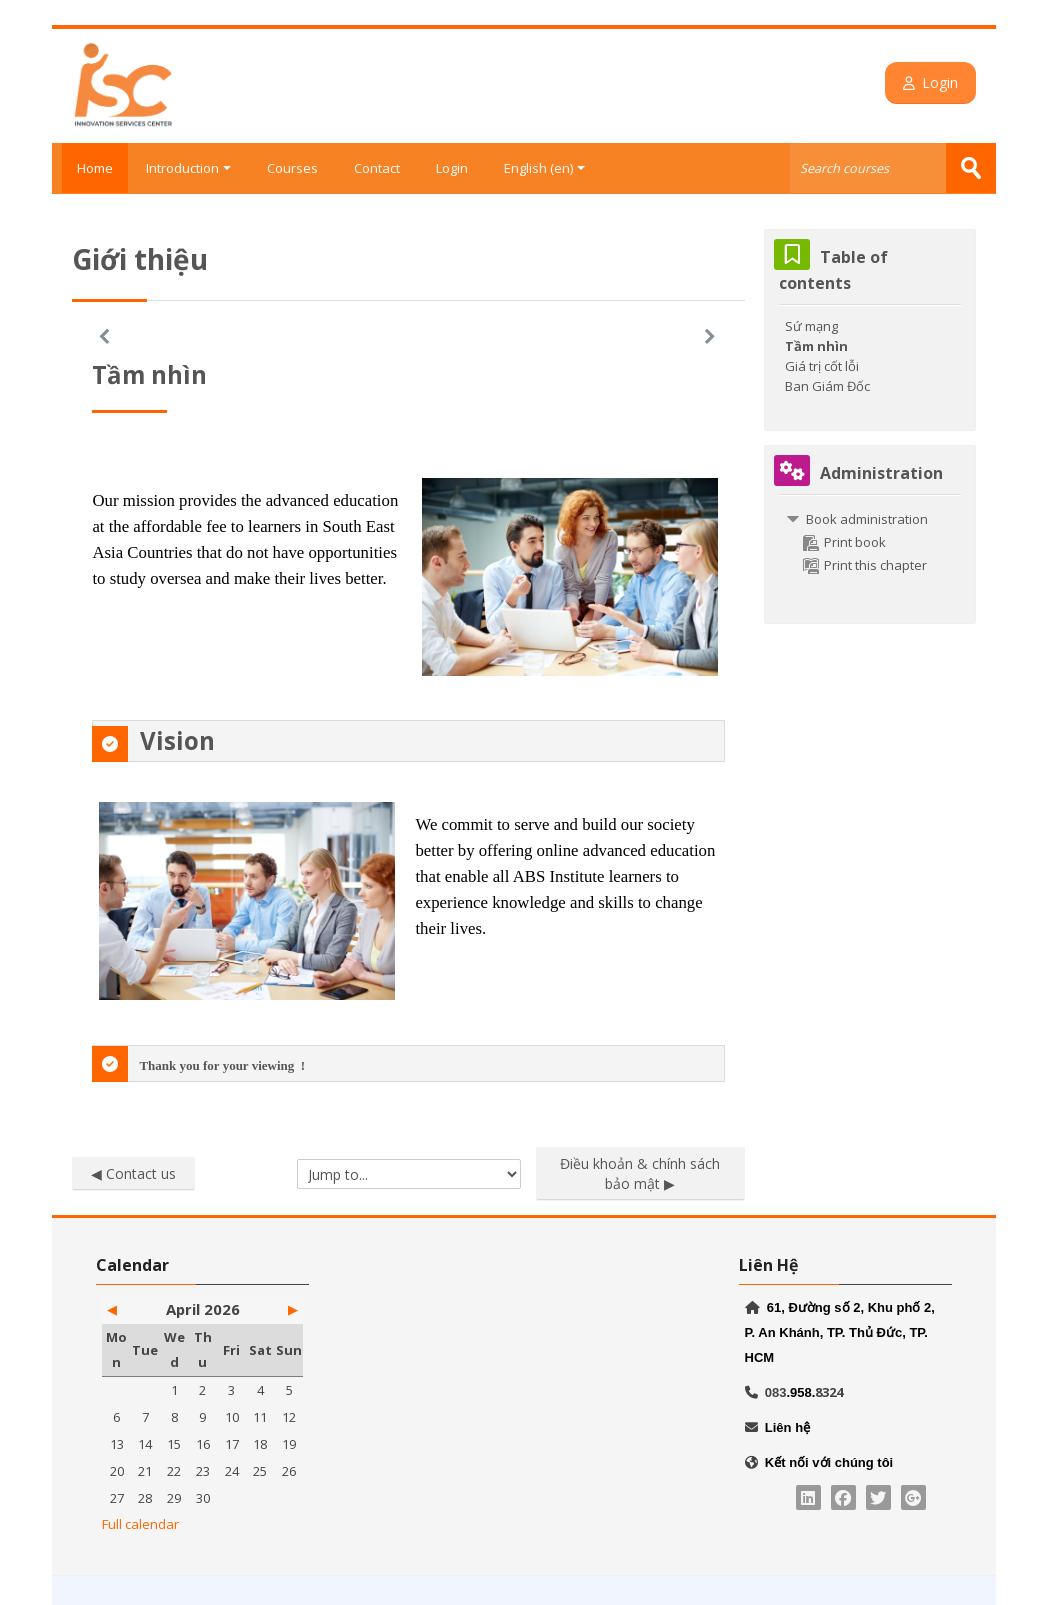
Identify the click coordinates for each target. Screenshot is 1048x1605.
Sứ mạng (811, 325)
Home (90, 168)
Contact (377, 168)
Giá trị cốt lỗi (822, 365)
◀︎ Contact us (133, 1172)
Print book (844, 541)
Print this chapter (865, 564)
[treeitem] (869, 541)
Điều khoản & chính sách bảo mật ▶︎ (640, 1172)
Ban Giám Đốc (827, 385)
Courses (292, 168)
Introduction (188, 168)
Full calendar (140, 1523)
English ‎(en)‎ (544, 168)
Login (940, 83)
